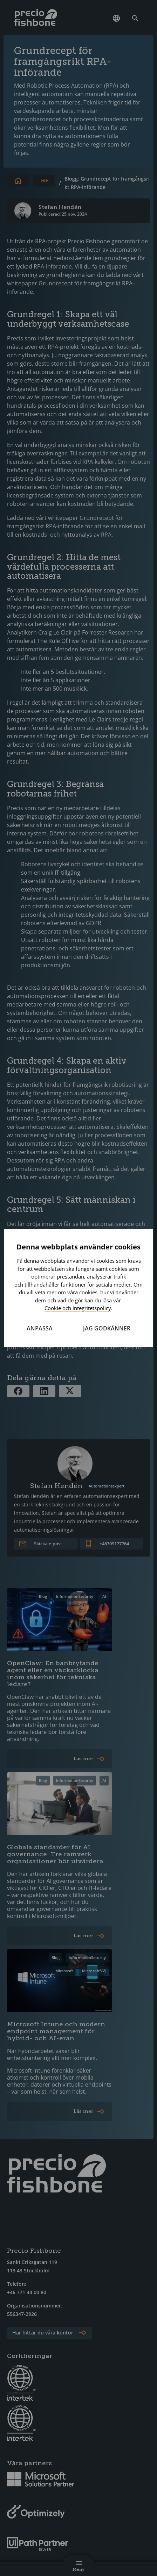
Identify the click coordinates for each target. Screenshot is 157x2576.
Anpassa (40, 1328)
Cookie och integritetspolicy (78, 1307)
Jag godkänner (106, 1328)
